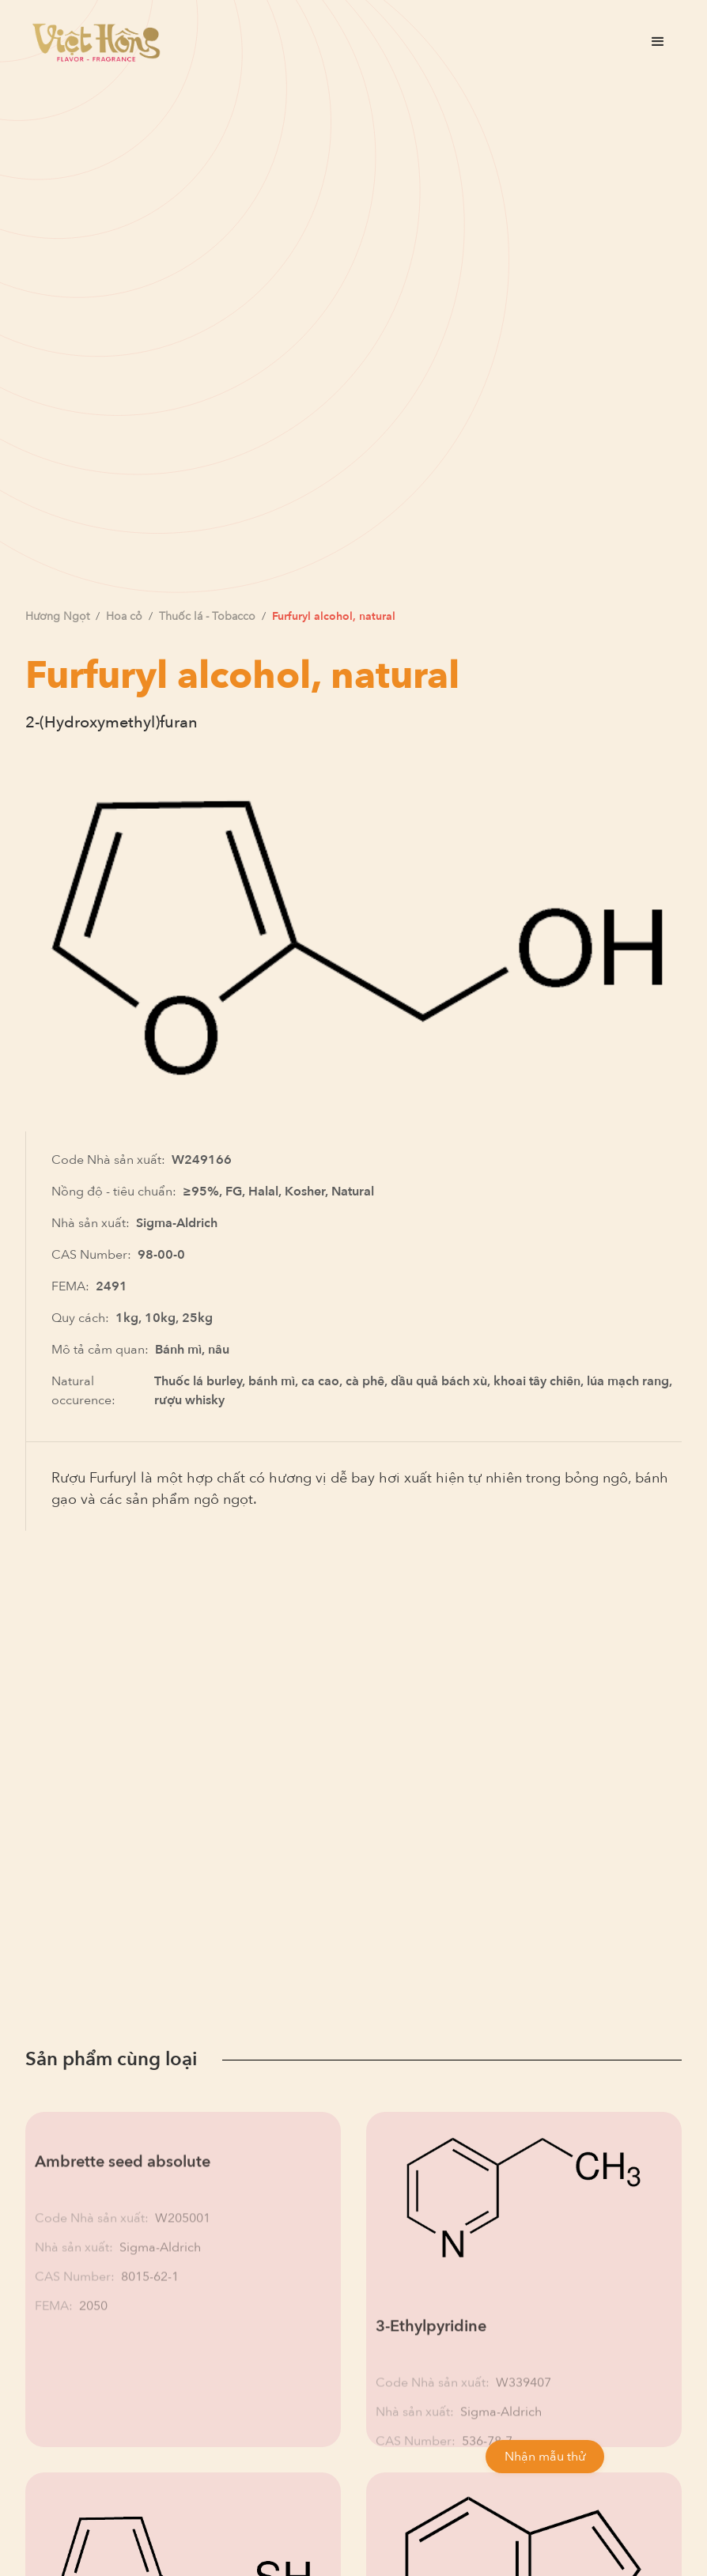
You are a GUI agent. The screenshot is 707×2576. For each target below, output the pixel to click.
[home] (96, 42)
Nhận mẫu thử (545, 2456)
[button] (658, 42)
